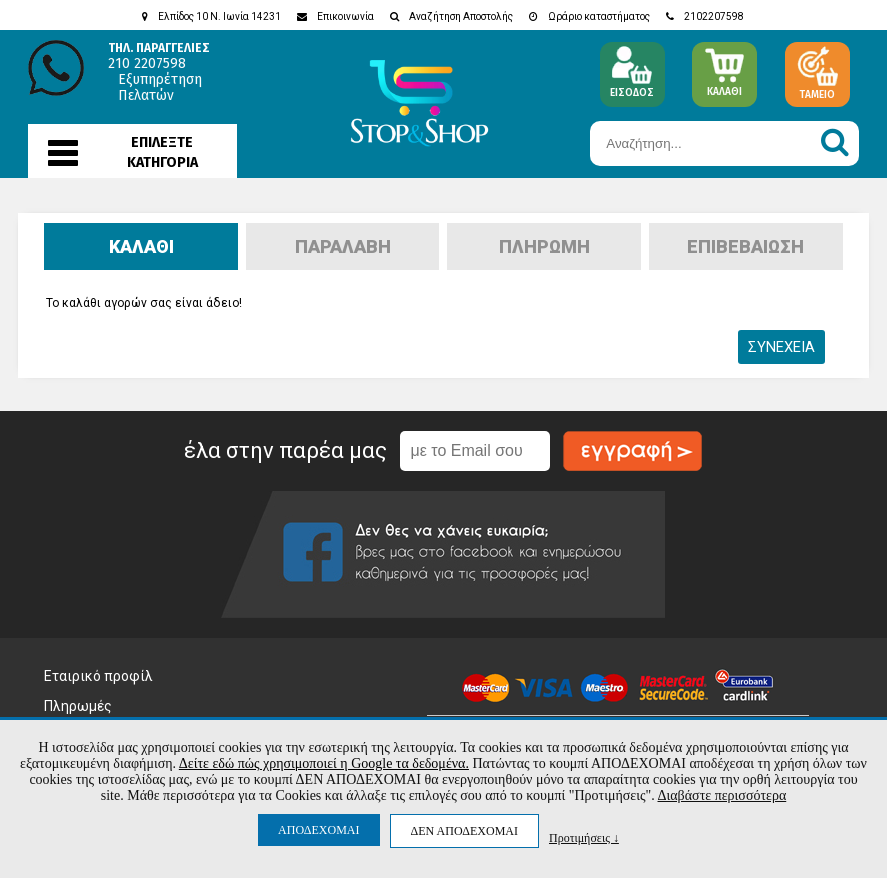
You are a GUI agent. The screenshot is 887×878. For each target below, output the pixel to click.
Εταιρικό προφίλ (98, 676)
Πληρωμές (78, 706)
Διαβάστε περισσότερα (722, 795)
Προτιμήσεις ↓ (584, 837)
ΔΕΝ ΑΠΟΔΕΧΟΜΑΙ (464, 831)
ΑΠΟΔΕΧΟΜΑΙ (318, 830)
